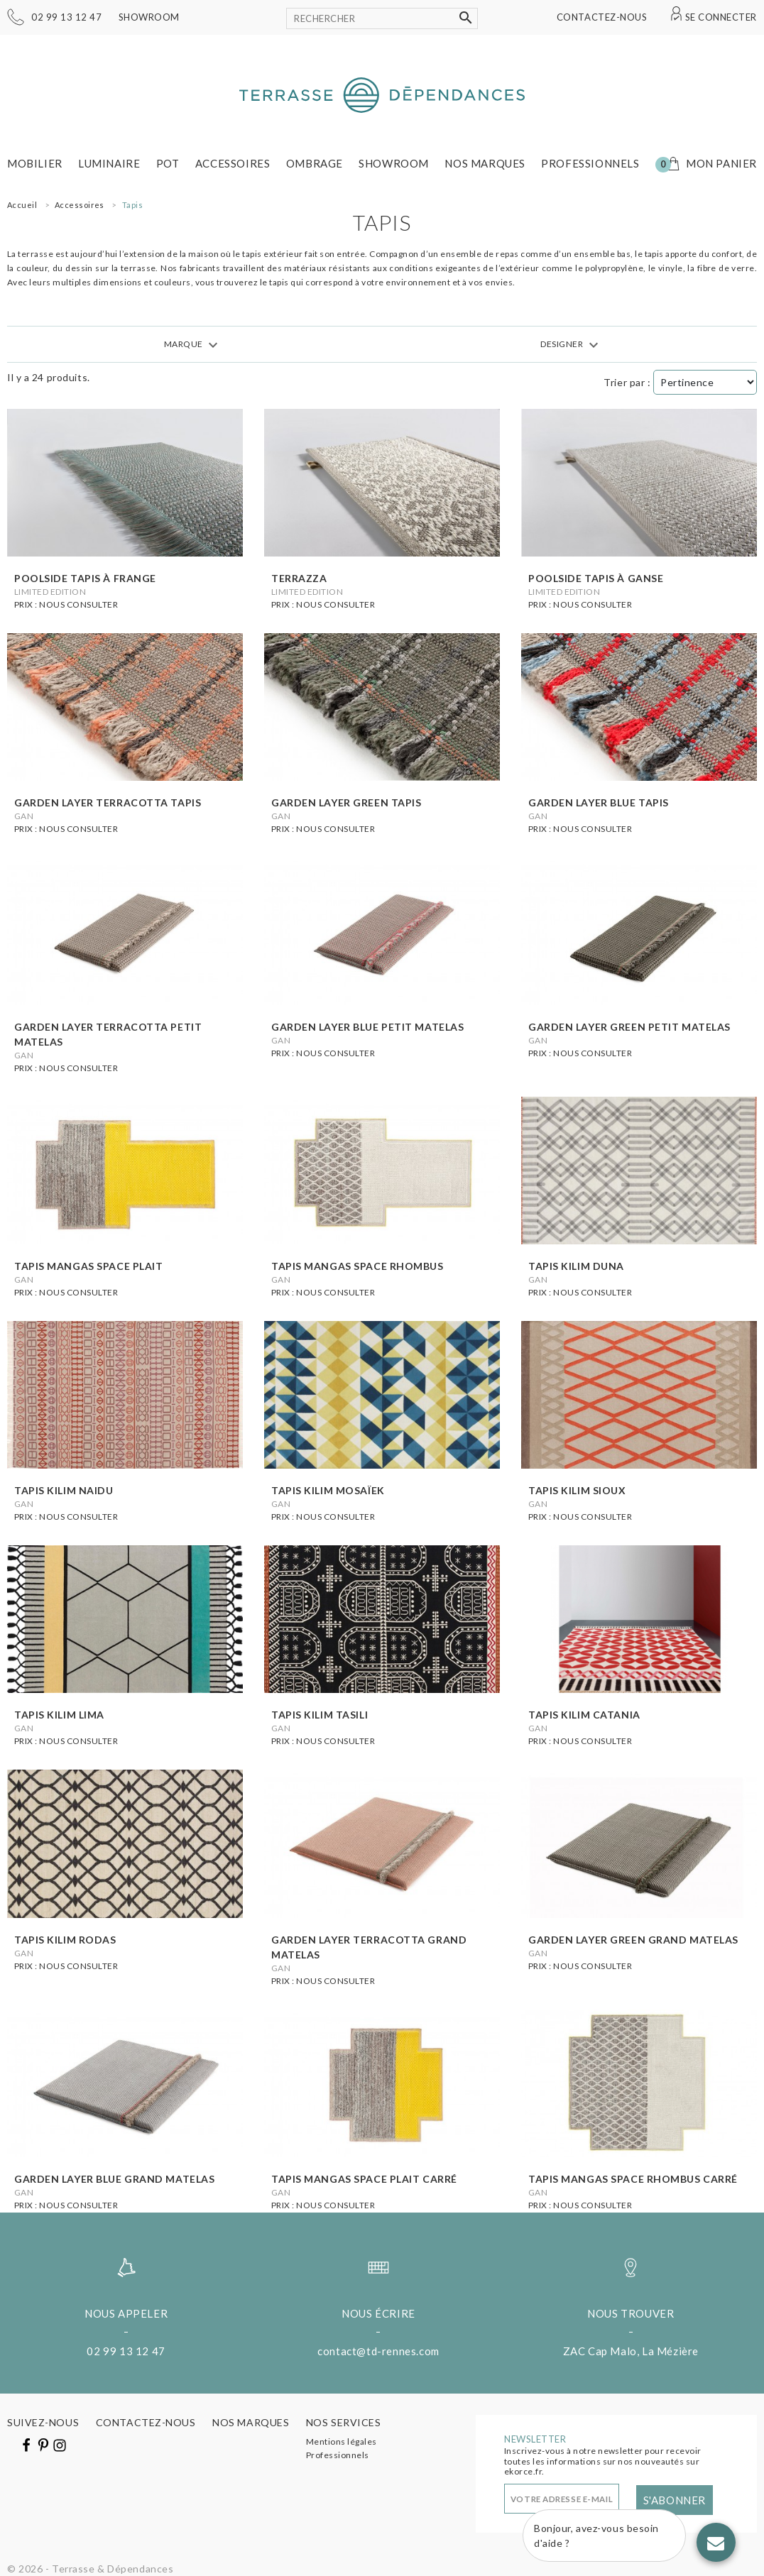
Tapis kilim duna (576, 1266)
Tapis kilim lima (59, 1715)
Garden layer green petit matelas (629, 1027)
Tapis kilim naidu (64, 1490)
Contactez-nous (602, 17)
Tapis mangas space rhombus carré (633, 2179)
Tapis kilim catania (584, 1715)
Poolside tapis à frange (85, 578)
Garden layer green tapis (346, 802)
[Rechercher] (382, 18)
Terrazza (299, 578)
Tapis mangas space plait (88, 1266)
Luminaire (109, 163)
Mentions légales (341, 2441)
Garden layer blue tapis (598, 802)
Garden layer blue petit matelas (367, 1027)
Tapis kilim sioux (577, 1490)
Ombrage (314, 163)
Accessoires (233, 163)
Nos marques (484, 163)
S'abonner (674, 2500)
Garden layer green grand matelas (633, 1940)
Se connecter (721, 17)
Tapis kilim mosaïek (328, 1490)
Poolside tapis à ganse (595, 578)
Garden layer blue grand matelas (114, 2179)
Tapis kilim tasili (319, 1715)
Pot (168, 163)
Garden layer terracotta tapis (107, 802)
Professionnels (590, 163)
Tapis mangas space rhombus (357, 1266)
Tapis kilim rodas (65, 1940)
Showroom (149, 17)
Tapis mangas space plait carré (364, 2179)
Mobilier (34, 163)
